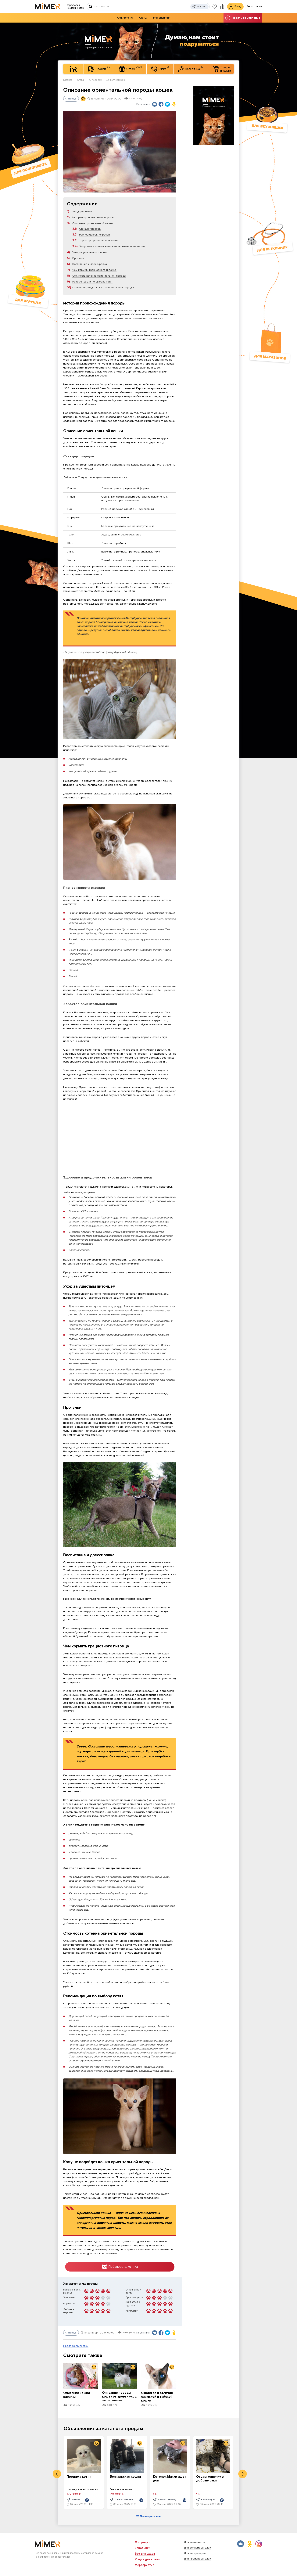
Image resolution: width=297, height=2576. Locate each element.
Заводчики (142, 2548)
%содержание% (82, 211)
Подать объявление (242, 18)
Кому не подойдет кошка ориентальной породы (103, 287)
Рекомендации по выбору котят (92, 281)
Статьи (143, 17)
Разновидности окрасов (94, 234)
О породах (95, 79)
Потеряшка (190, 68)
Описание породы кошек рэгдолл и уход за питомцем (119, 2396)
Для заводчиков (194, 2542)
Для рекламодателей (197, 2547)
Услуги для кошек (147, 2559)
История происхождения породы (93, 217)
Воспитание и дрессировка (89, 264)
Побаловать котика (120, 2267)
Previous (57, 2474)
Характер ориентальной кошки (99, 240)
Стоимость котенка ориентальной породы (99, 275)
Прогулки (78, 258)
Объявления (125, 17)
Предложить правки (75, 2346)
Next (242, 2474)
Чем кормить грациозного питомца (94, 270)
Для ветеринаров (195, 2553)
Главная (67, 79)
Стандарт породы (90, 228)
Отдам (130, 68)
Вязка (160, 68)
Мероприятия (161, 17)
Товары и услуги (222, 69)
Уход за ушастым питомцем (89, 252)
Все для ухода (145, 2553)
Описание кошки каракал (76, 2395)
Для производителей (197, 2558)
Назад (70, 98)
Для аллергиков (115, 79)
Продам (99, 68)
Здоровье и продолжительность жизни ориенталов (112, 246)
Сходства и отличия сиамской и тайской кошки (157, 2396)
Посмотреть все (148, 2516)
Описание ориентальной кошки (92, 223)
